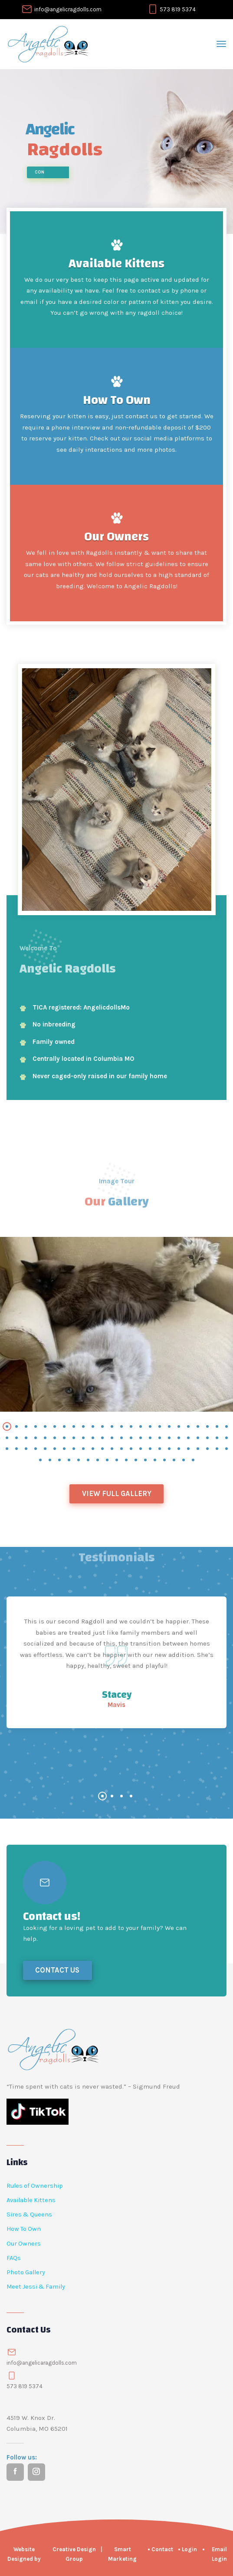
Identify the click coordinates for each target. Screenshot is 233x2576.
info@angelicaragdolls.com (42, 2362)
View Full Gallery (116, 1494)
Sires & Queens (29, 2214)
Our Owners (116, 536)
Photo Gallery (26, 2272)
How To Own (117, 400)
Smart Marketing (122, 2554)
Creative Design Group (74, 2554)
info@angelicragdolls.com (68, 9)
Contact (162, 2549)
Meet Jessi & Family (36, 2286)
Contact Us (57, 1970)
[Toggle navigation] (221, 44)
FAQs (14, 2258)
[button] (7, 1426)
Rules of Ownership (35, 2185)
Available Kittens (116, 263)
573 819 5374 (178, 9)
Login (189, 2549)
